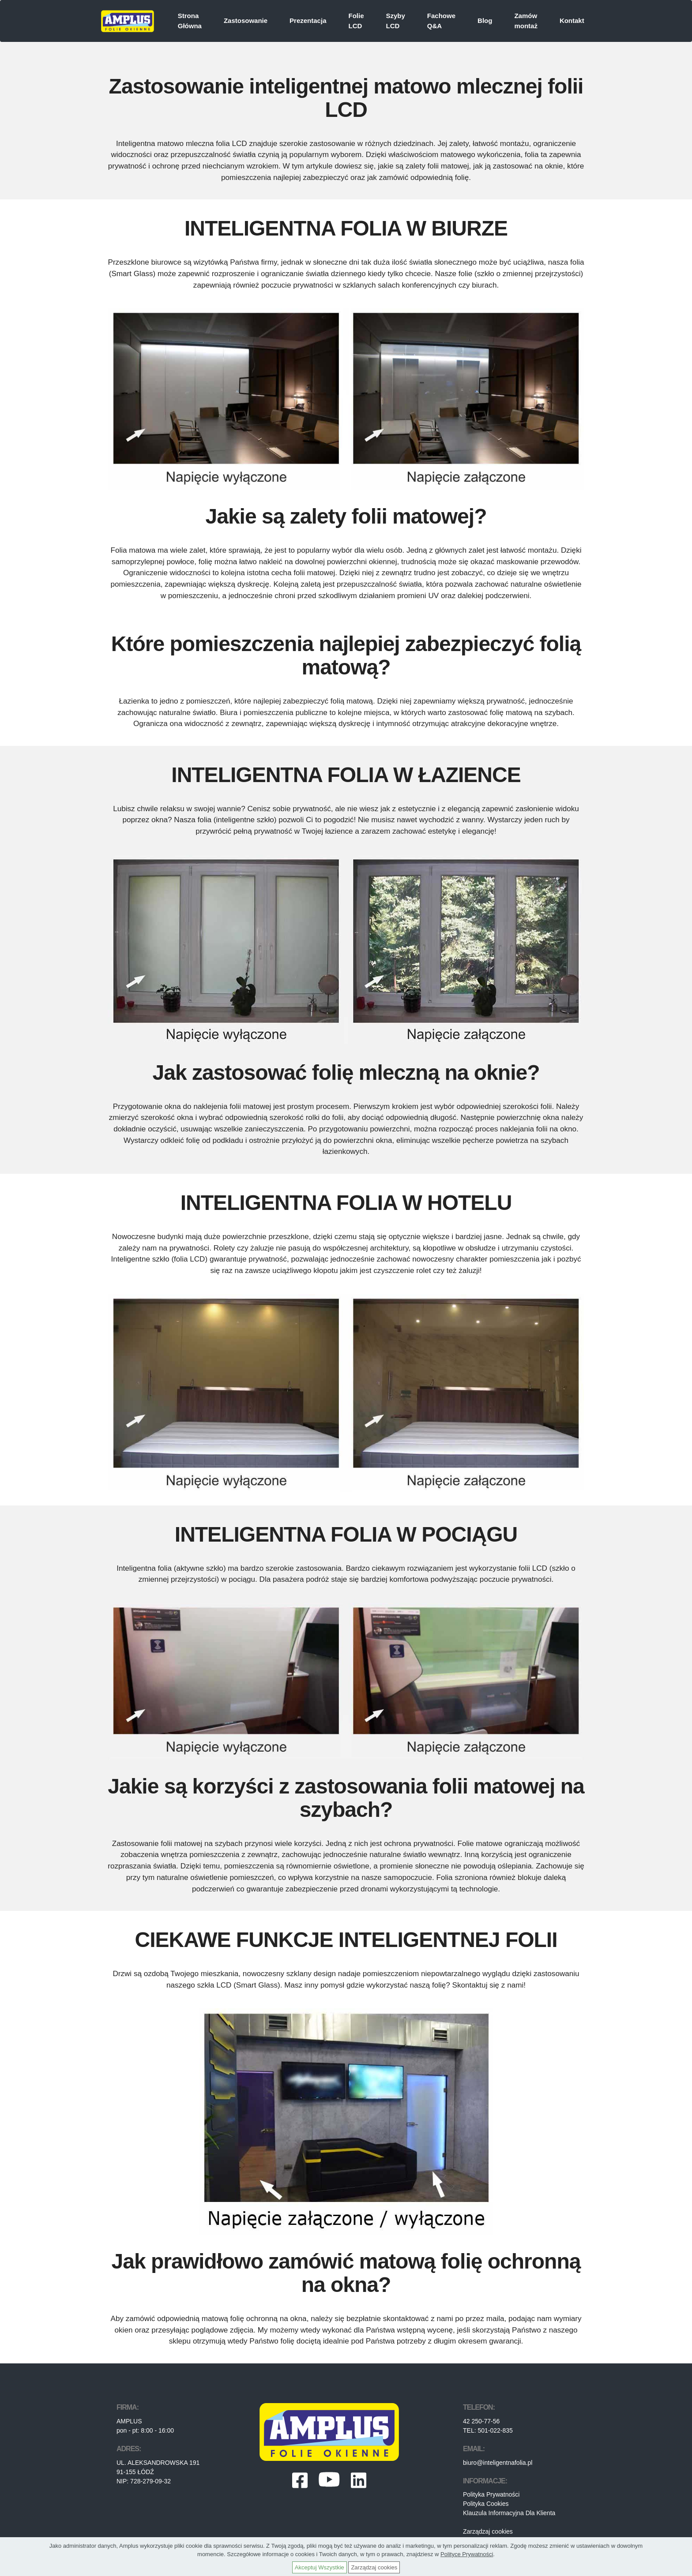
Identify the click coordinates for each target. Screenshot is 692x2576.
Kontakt (572, 20)
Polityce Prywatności (466, 2554)
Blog (485, 20)
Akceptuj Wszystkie (319, 2567)
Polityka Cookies (486, 2503)
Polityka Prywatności (491, 2494)
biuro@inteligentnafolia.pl (497, 2462)
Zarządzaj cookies (488, 2531)
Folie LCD (356, 21)
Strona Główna (190, 21)
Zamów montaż (526, 21)
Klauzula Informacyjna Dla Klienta (509, 2512)
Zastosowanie (245, 20)
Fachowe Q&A (441, 21)
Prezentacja (308, 20)
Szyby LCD (395, 21)
